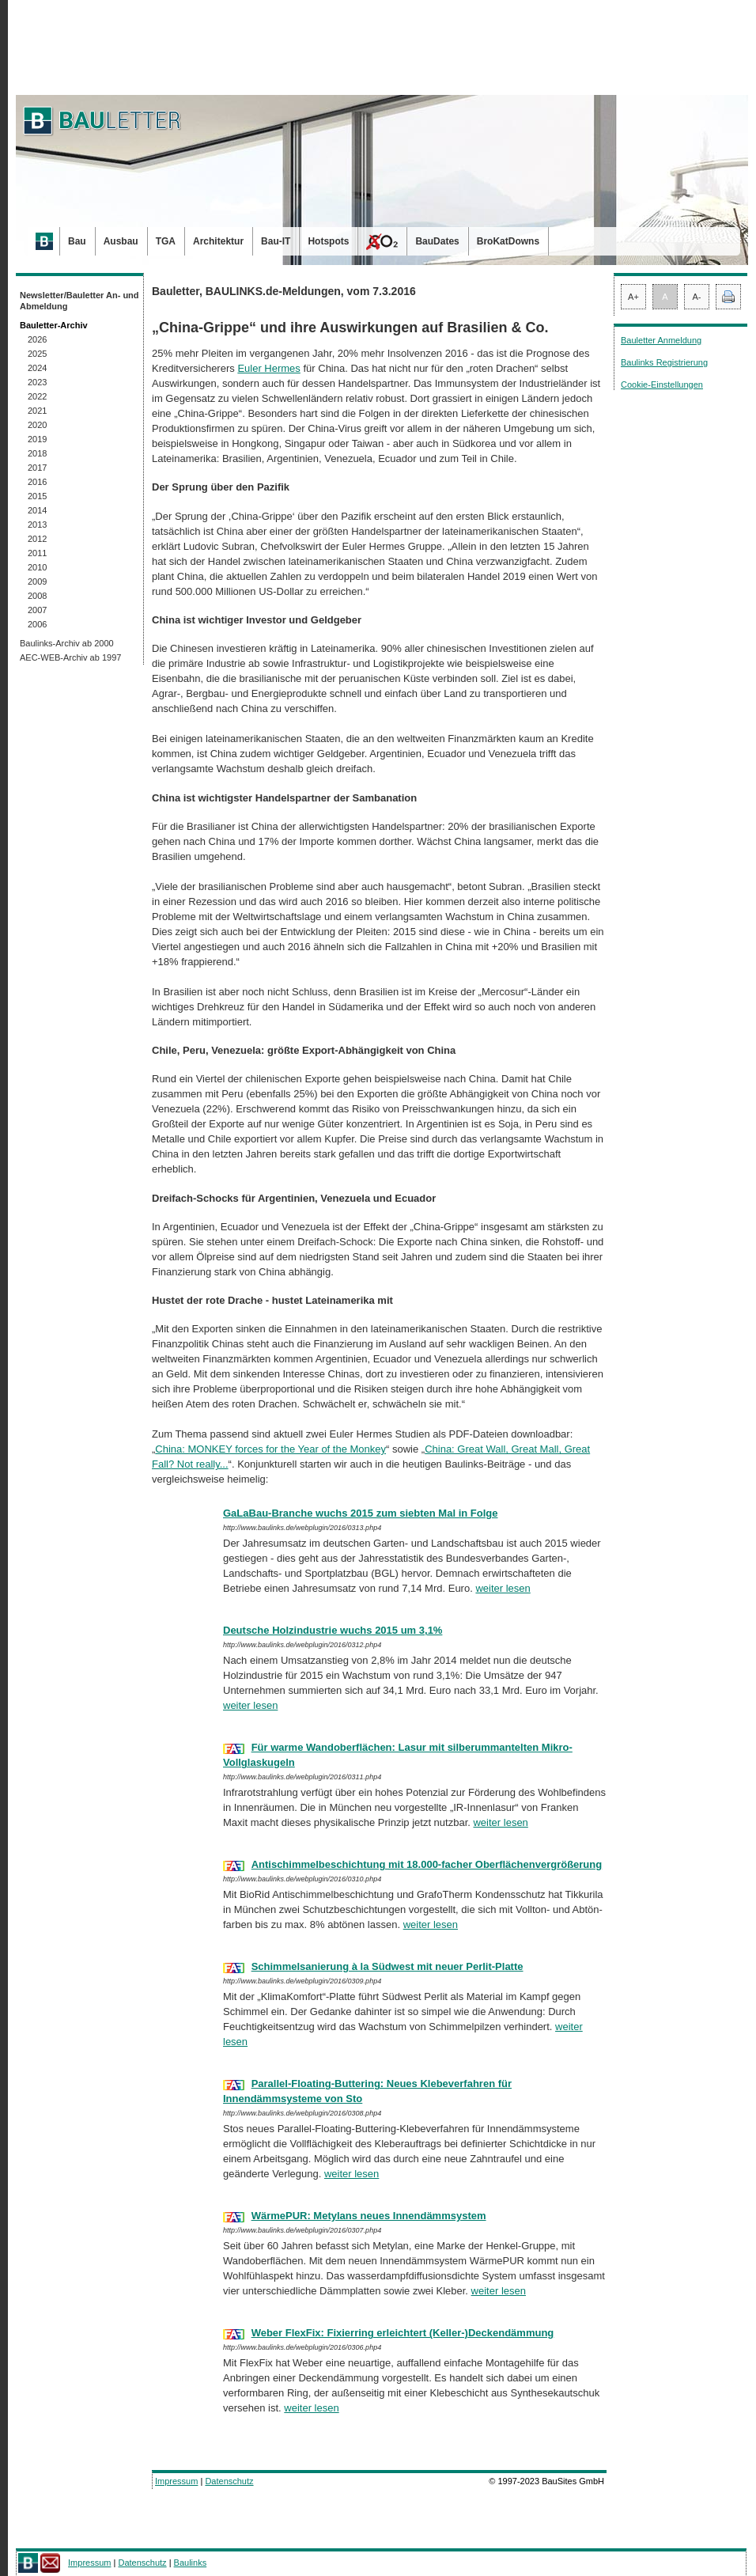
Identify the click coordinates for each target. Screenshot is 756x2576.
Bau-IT (275, 241)
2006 (37, 624)
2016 (37, 482)
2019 (37, 439)
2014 (37, 510)
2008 (37, 595)
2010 (37, 567)
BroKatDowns (508, 241)
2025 (37, 353)
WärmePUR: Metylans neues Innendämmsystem (368, 2216)
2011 (37, 553)
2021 (37, 410)
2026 (37, 339)
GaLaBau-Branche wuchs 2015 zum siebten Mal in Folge (360, 1513)
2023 (37, 382)
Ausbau (121, 241)
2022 (37, 396)
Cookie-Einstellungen (662, 384)
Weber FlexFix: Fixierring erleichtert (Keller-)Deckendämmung (402, 2333)
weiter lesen (502, 1588)
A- (697, 296)
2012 (37, 539)
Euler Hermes (268, 368)
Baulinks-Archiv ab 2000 (67, 643)
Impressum (176, 2481)
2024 (37, 368)
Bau (77, 241)
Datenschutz (229, 2481)
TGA (166, 241)
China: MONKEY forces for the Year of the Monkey (270, 1449)
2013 (37, 524)
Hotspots (328, 241)
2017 (37, 467)
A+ (633, 296)
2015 (37, 496)
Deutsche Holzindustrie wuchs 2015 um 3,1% (332, 1630)
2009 (37, 581)
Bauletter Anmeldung (661, 340)
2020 (37, 425)
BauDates (437, 241)
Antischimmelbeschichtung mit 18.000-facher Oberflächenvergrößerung (427, 1864)
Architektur (218, 241)
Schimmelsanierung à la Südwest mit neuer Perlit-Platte (387, 1966)
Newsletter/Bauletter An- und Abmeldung (79, 300)
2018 (37, 453)
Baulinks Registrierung (664, 362)
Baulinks (190, 2562)
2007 (37, 610)
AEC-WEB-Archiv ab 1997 (70, 657)
